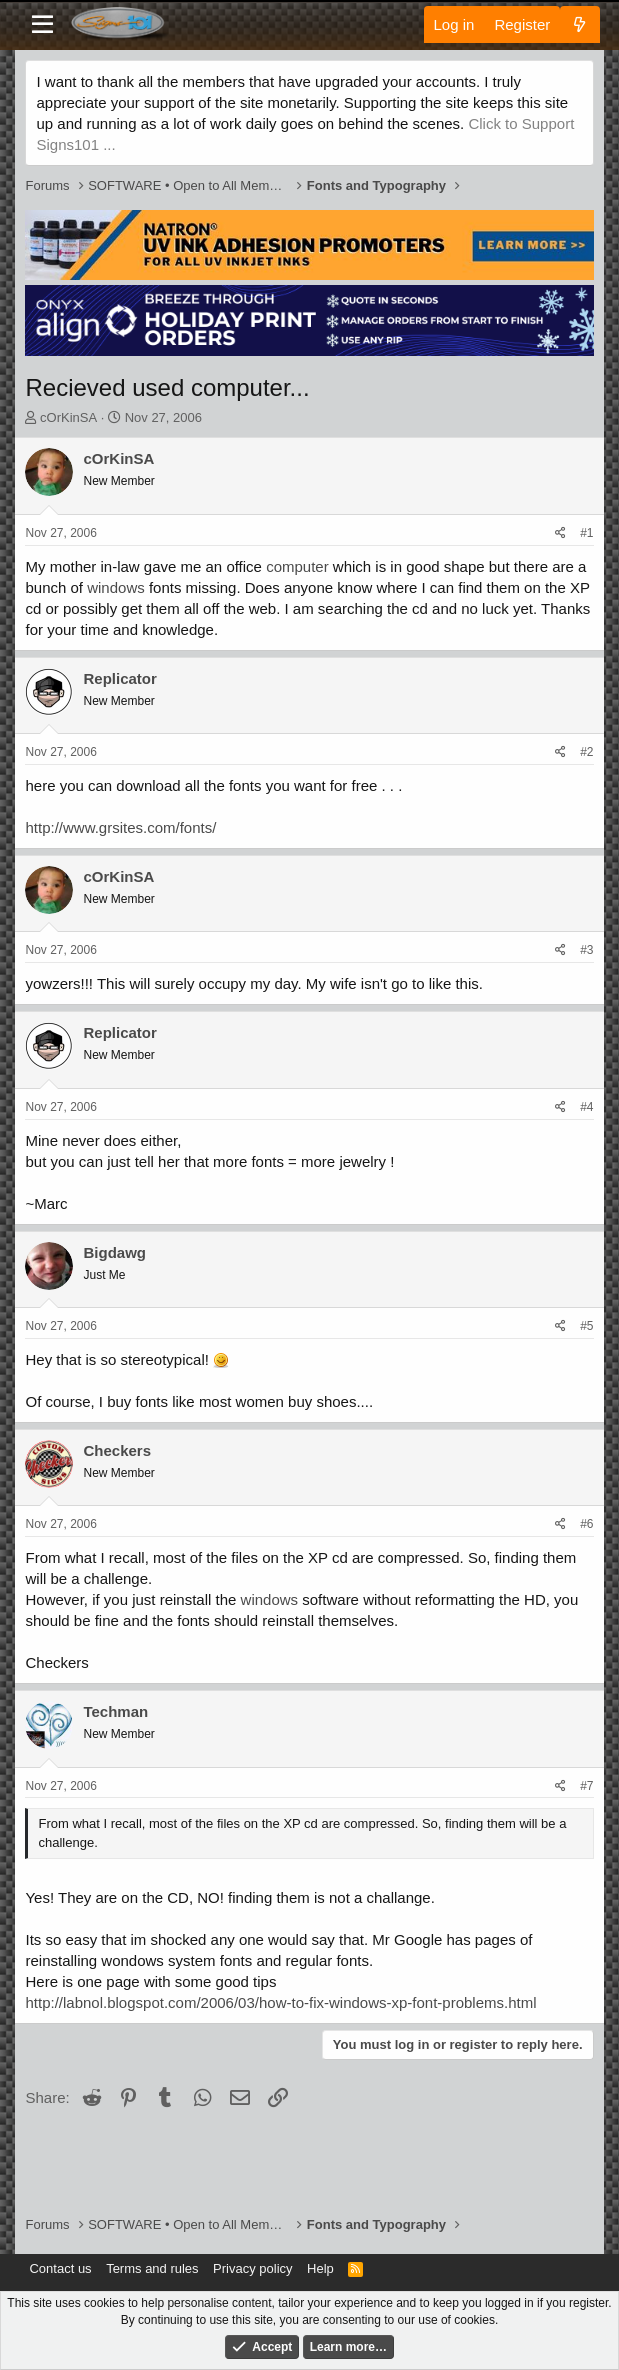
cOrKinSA (68, 417)
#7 (586, 1786)
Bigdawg (114, 1252)
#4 (586, 1107)
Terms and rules (152, 2268)
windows (116, 587)
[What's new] (579, 24)
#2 (586, 752)
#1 (586, 533)
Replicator (119, 678)
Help (320, 2268)
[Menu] (42, 25)
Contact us (60, 2268)
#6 (586, 1524)
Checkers (117, 1450)
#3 (586, 950)
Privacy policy (252, 2268)
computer (297, 566)
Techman (115, 1711)
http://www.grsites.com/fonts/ (120, 827)
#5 (586, 1326)
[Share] (560, 533)
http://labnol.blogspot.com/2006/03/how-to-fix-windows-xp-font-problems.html (280, 2002)
